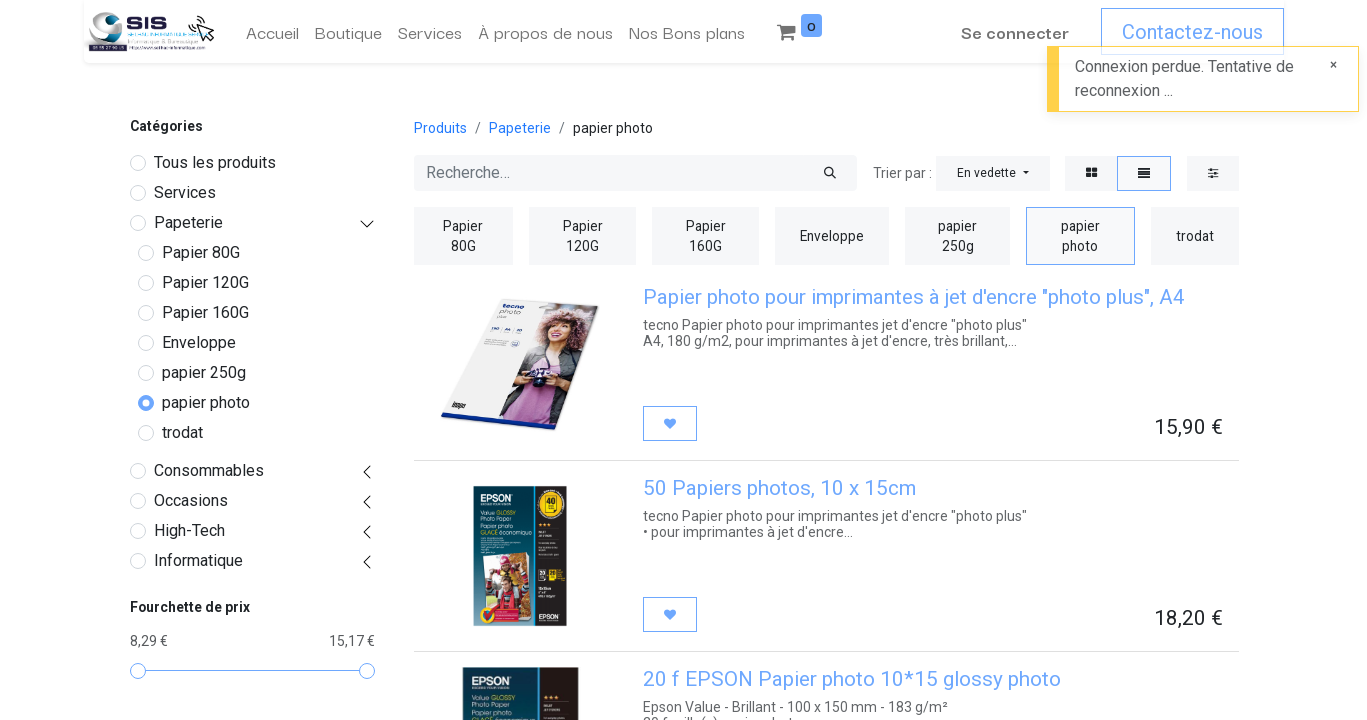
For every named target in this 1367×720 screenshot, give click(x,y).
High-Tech (189, 530)
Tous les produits (215, 162)
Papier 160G (205, 312)
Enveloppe (199, 342)
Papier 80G (201, 252)
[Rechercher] (830, 173)
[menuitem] (272, 32)
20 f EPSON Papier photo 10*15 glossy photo (852, 679)
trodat (182, 432)
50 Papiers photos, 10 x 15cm (779, 488)
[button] (992, 173)
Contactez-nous (1192, 32)
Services (185, 192)
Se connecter (1015, 31)
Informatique (198, 560)
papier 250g (204, 372)
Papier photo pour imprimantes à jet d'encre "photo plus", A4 (914, 297)
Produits (440, 128)
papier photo (206, 402)
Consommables (209, 470)
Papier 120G (205, 282)
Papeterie (188, 222)
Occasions (191, 500)
